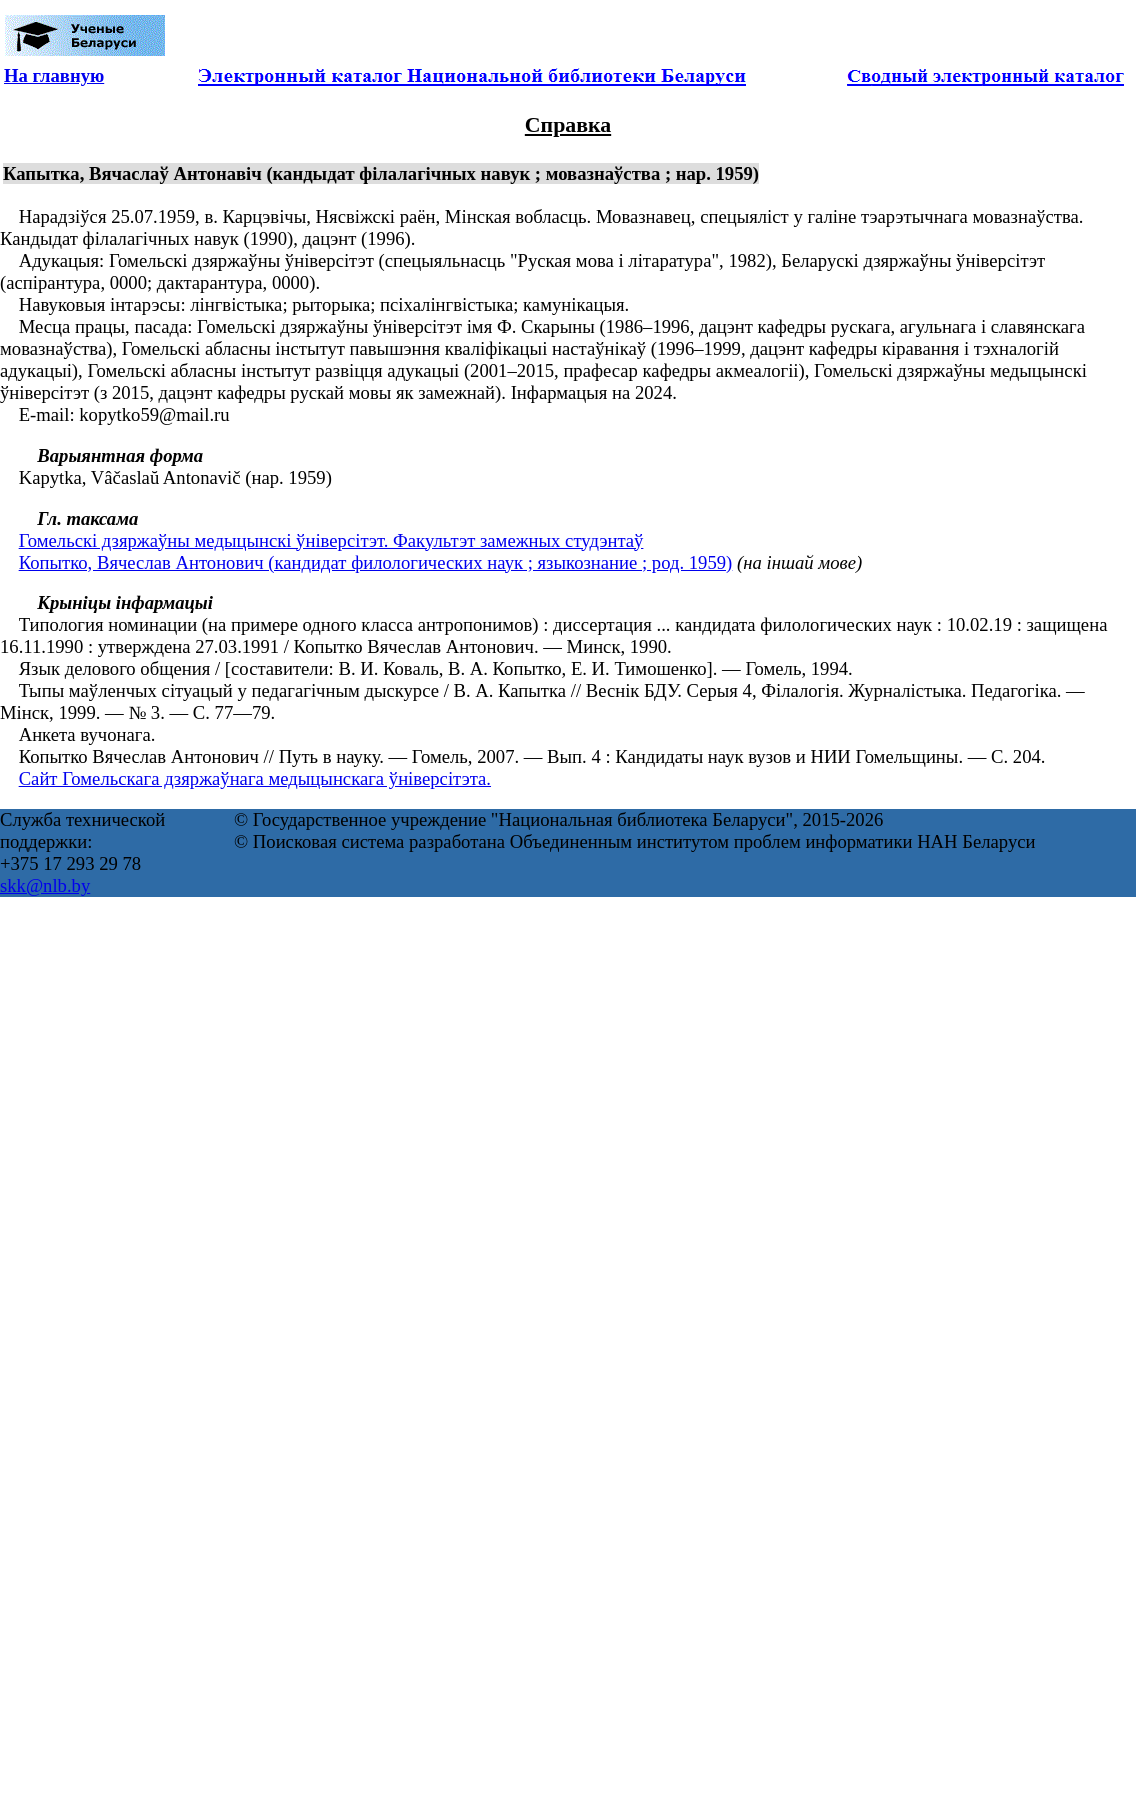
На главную (54, 75)
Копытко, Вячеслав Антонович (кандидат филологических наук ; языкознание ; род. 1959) (376, 562)
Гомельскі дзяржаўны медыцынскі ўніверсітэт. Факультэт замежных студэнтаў (331, 540)
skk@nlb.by (45, 885)
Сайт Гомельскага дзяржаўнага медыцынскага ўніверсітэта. (255, 778)
